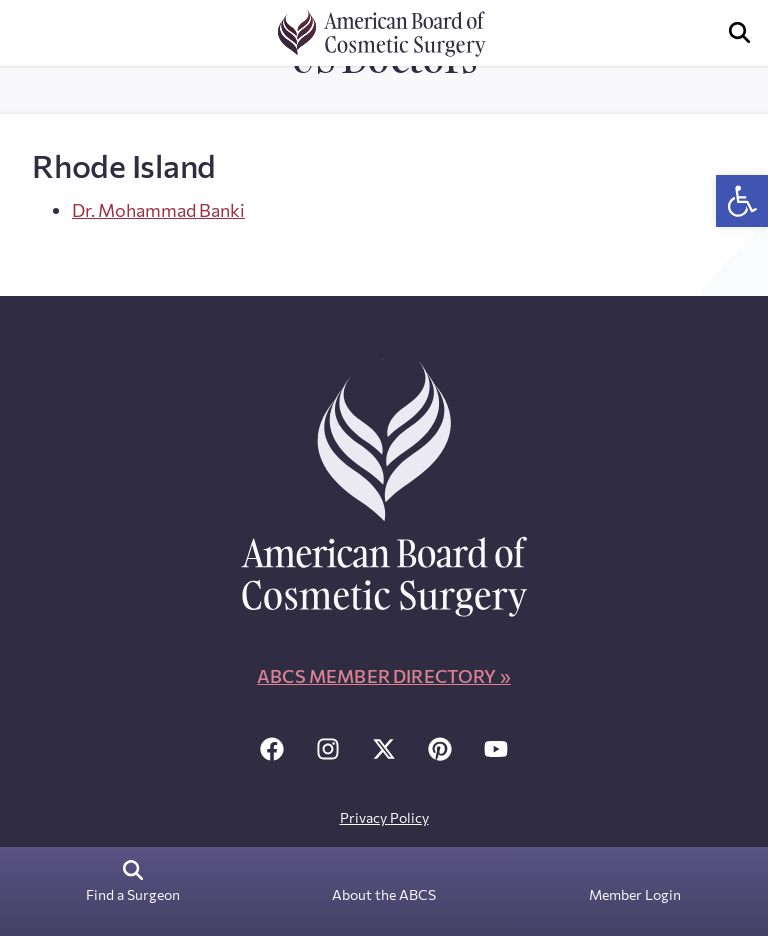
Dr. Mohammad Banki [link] (158, 210)
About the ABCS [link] (384, 894)
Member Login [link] (635, 894)
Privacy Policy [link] (384, 817)
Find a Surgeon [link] (133, 894)
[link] (742, 201)
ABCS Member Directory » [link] (384, 676)
